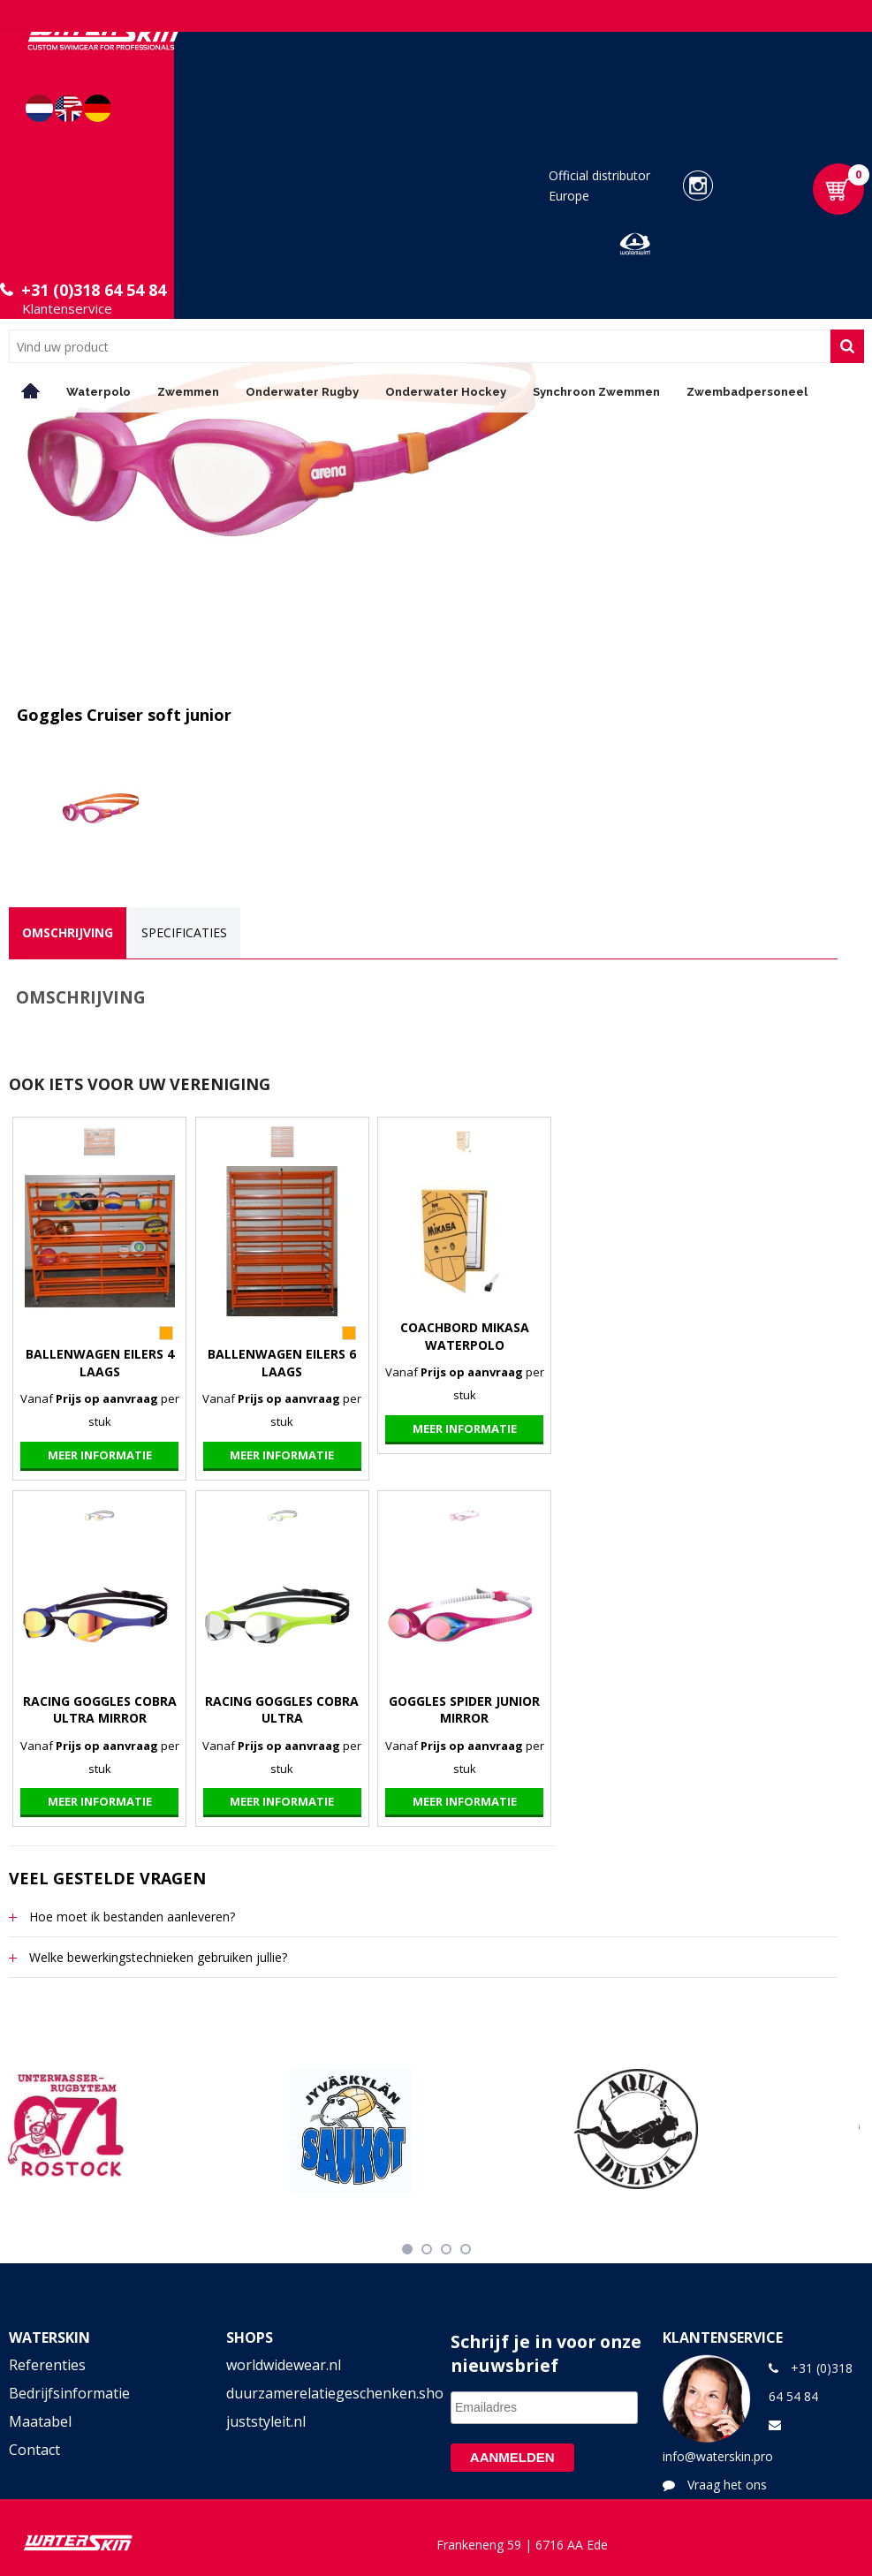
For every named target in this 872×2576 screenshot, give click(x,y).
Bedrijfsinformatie (69, 2393)
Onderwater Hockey (445, 391)
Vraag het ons (727, 2484)
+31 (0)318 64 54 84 (93, 289)
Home (31, 391)
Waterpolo (98, 391)
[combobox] (419, 346)
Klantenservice (67, 308)
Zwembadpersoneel (747, 391)
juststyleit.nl (266, 2421)
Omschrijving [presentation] (67, 932)
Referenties (47, 2365)
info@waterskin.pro (718, 2456)
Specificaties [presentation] (184, 932)
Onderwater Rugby (302, 391)
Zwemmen (188, 391)
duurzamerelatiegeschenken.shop (327, 2393)
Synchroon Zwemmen (596, 391)
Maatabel (40, 2421)
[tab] (67, 932)
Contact (34, 2449)
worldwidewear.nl (283, 2365)
